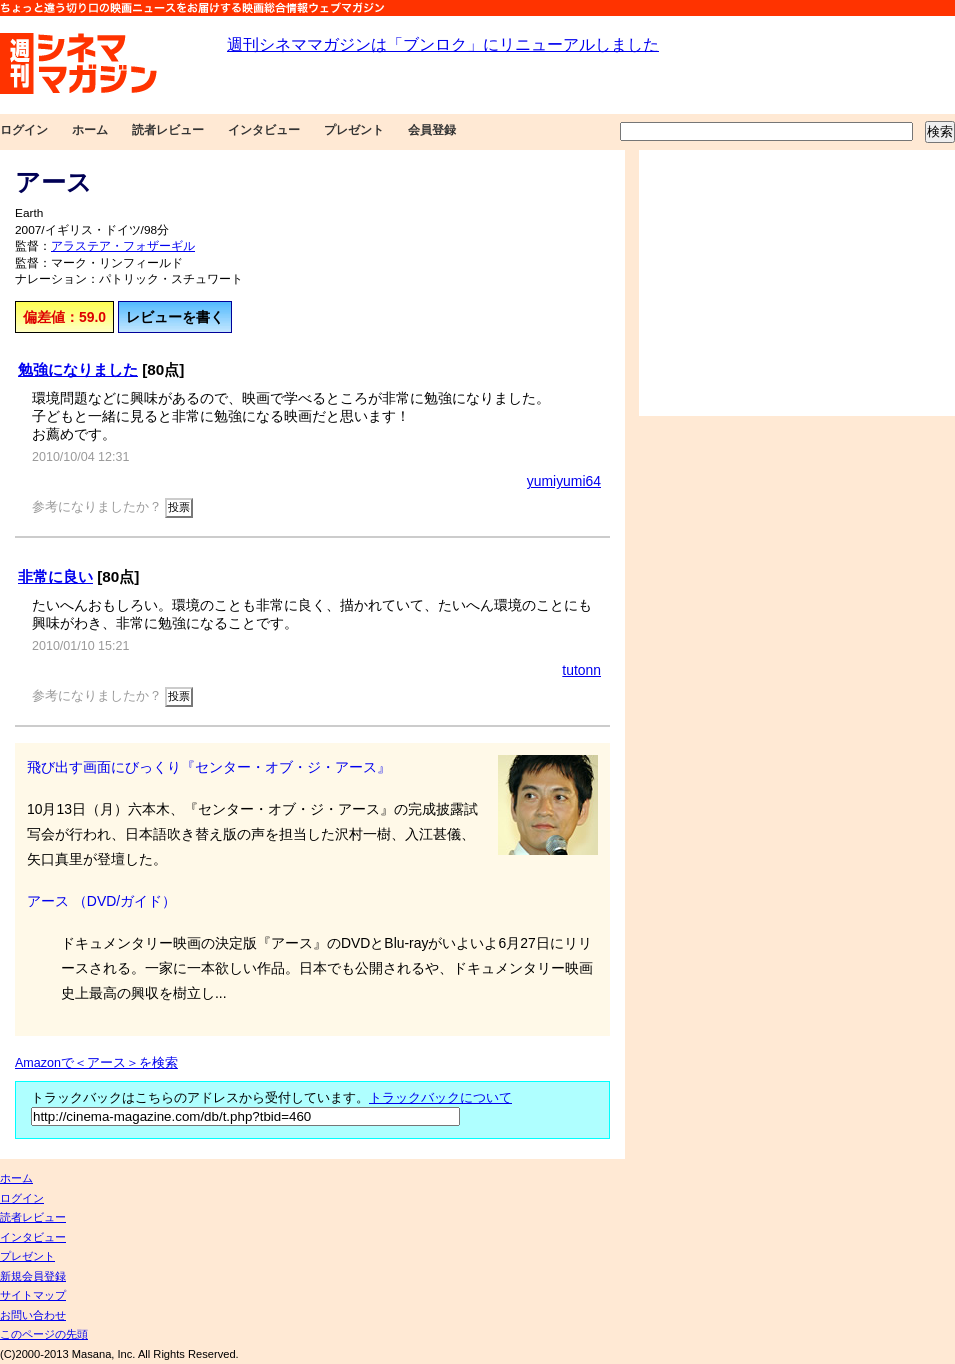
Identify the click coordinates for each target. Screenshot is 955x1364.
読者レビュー (168, 130)
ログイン (24, 130)
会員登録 (432, 130)
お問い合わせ (33, 1315)
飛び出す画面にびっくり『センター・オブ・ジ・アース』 (209, 767)
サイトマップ (33, 1295)
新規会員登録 (33, 1276)
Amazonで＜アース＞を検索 (96, 1063)
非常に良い (55, 576)
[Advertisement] (797, 283)
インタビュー (264, 130)
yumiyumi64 (564, 481)
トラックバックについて (440, 1098)
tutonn (581, 670)
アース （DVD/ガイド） (101, 901)
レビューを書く (175, 317)
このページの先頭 (44, 1334)
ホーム (90, 130)
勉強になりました (78, 369)
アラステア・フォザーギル (123, 246)
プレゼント (354, 130)
